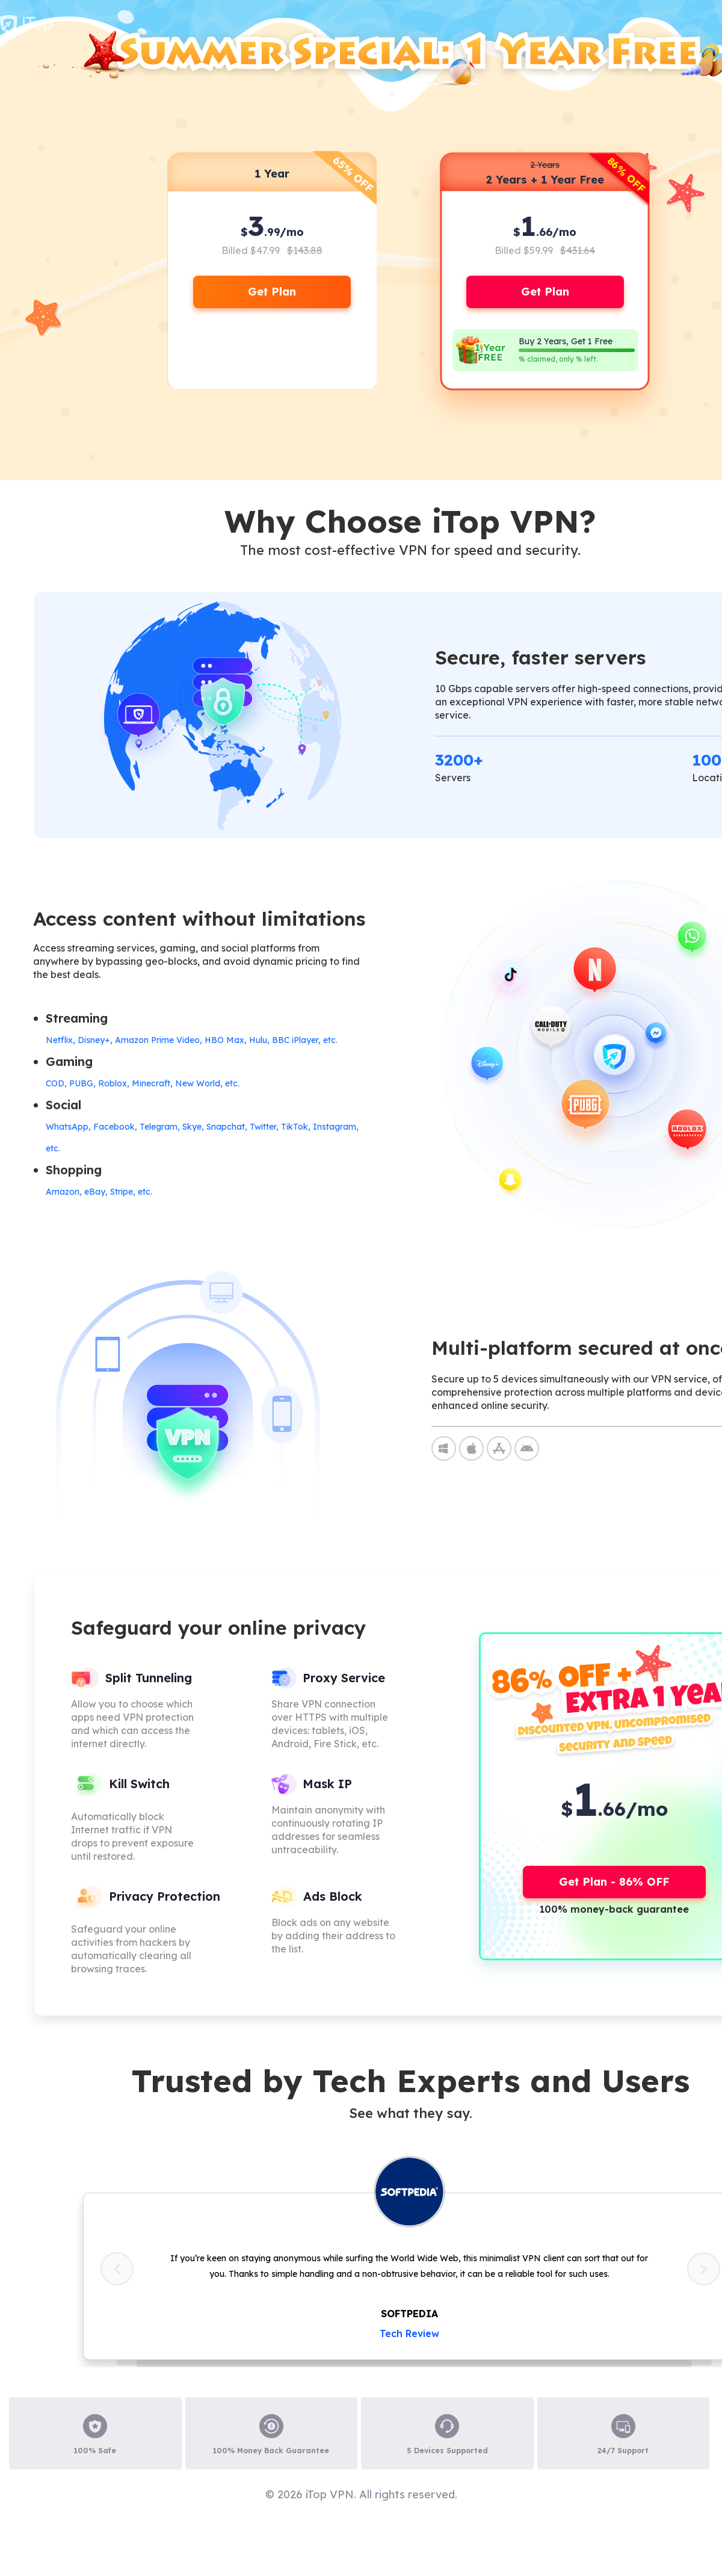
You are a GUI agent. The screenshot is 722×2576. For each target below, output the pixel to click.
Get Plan (272, 292)
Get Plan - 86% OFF (614, 1882)
